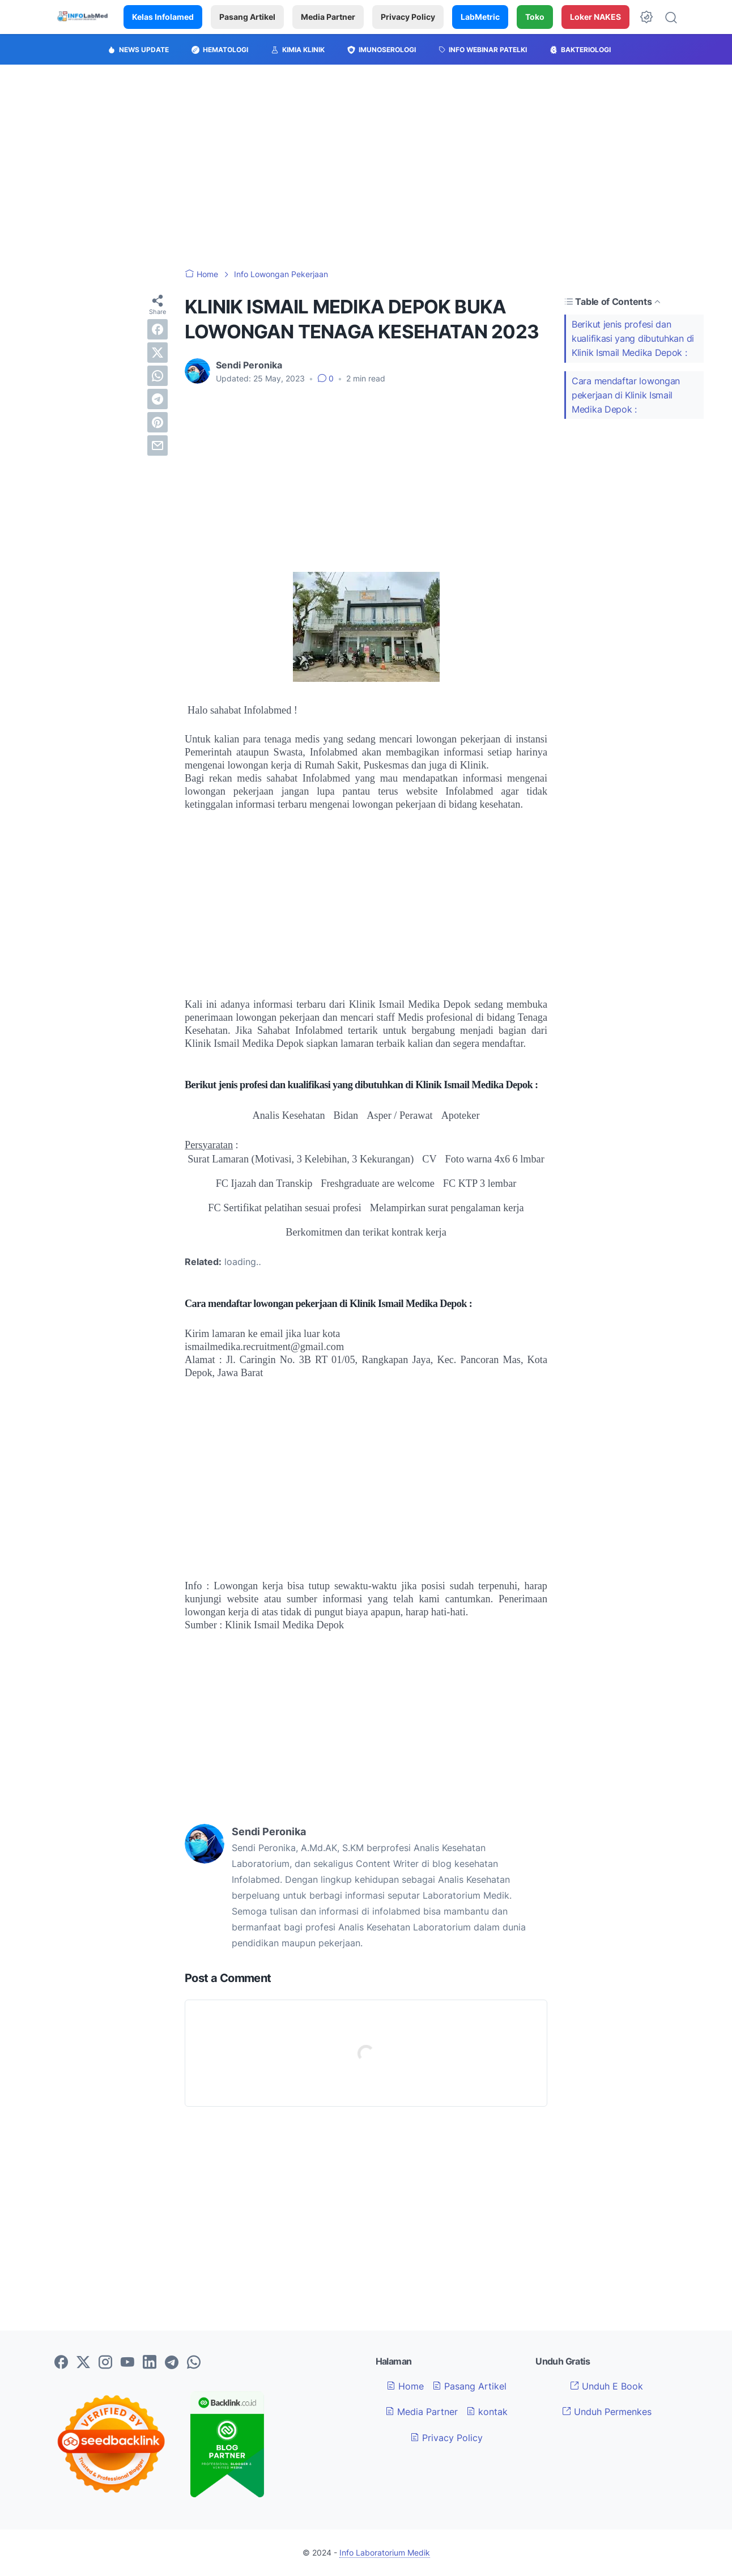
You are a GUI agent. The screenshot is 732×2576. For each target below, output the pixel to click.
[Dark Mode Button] (646, 17)
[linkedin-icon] (149, 2363)
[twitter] (157, 352)
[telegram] (157, 399)
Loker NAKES (595, 17)
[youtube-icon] (127, 2363)
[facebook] (157, 329)
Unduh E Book (606, 2386)
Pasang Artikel (247, 17)
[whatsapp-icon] (194, 2363)
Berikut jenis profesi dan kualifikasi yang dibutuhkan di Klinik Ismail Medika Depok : (633, 338)
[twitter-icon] (83, 2363)
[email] (157, 445)
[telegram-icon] (171, 2363)
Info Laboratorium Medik (384, 2552)
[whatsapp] (157, 376)
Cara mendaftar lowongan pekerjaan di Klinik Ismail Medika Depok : (626, 395)
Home (405, 2386)
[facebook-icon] (61, 2363)
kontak (487, 2411)
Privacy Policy (408, 17)
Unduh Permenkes (607, 2411)
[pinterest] (157, 422)
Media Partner (328, 17)
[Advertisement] (366, 166)
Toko (534, 17)
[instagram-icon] (105, 2363)
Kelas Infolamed (163, 17)
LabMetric (480, 17)
